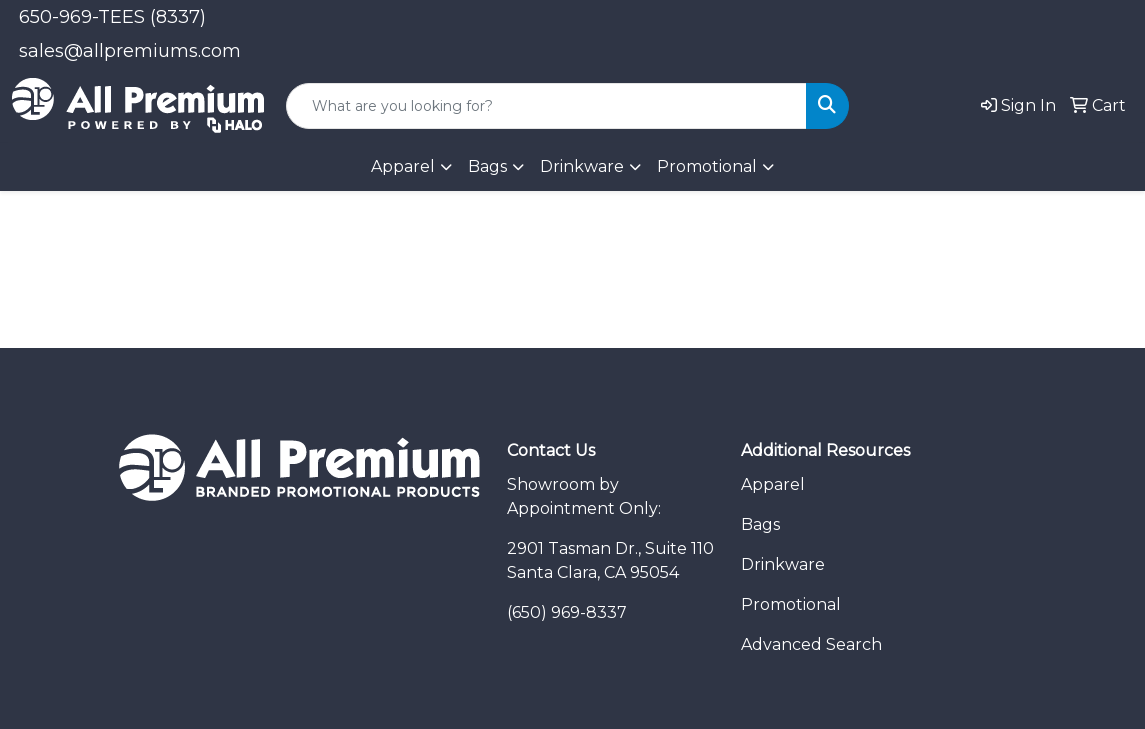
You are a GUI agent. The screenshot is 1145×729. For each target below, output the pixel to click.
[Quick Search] (546, 106)
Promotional (791, 604)
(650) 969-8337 (567, 612)
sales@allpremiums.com (130, 51)
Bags (487, 166)
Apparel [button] (403, 166)
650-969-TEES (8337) (112, 17)
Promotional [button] (707, 166)
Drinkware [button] (582, 166)
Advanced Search (811, 644)
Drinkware (783, 564)
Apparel (773, 484)
